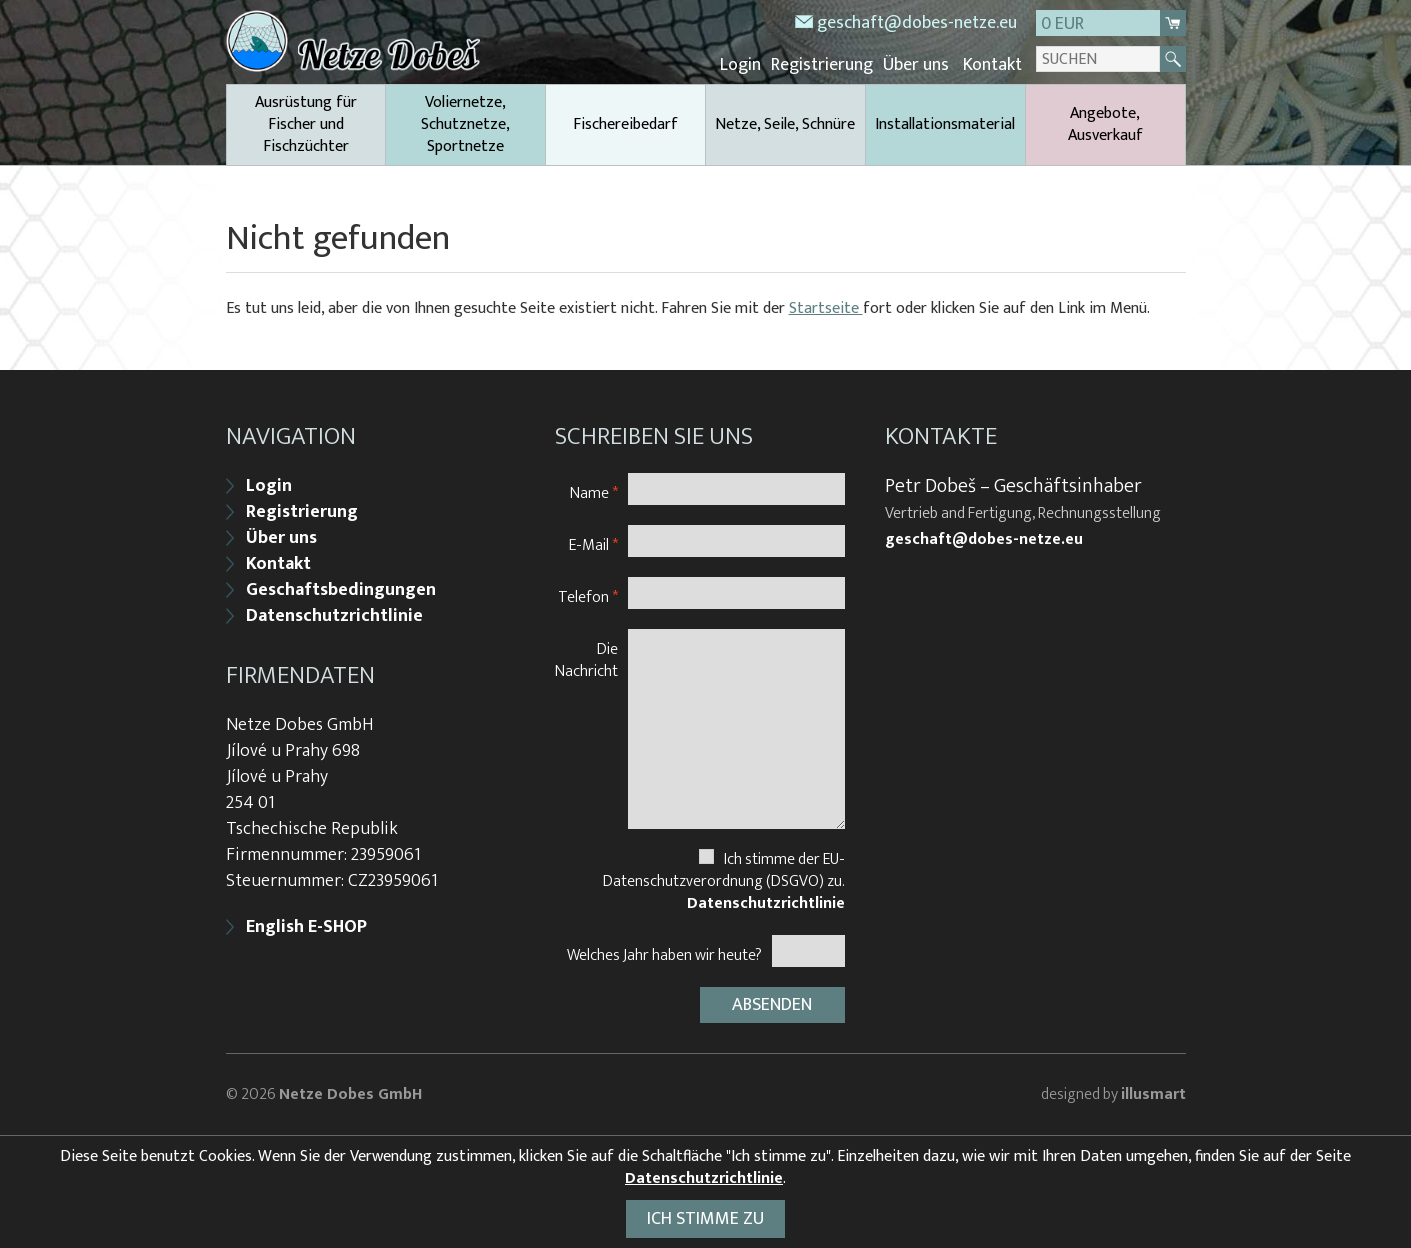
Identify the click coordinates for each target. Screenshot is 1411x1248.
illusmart (1153, 1094)
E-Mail (593, 544)
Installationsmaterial (945, 124)
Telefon (588, 596)
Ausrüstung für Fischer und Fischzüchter (306, 124)
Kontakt (992, 65)
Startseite (826, 308)
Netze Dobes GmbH (350, 1094)
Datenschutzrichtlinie (334, 616)
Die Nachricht (586, 659)
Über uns (916, 65)
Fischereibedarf (625, 124)
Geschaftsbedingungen (341, 590)
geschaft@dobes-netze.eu (917, 23)
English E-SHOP (306, 927)
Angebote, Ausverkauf (1105, 124)
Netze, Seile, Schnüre (785, 124)
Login (740, 65)
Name (594, 492)
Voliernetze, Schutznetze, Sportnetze (465, 124)
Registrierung (822, 65)
